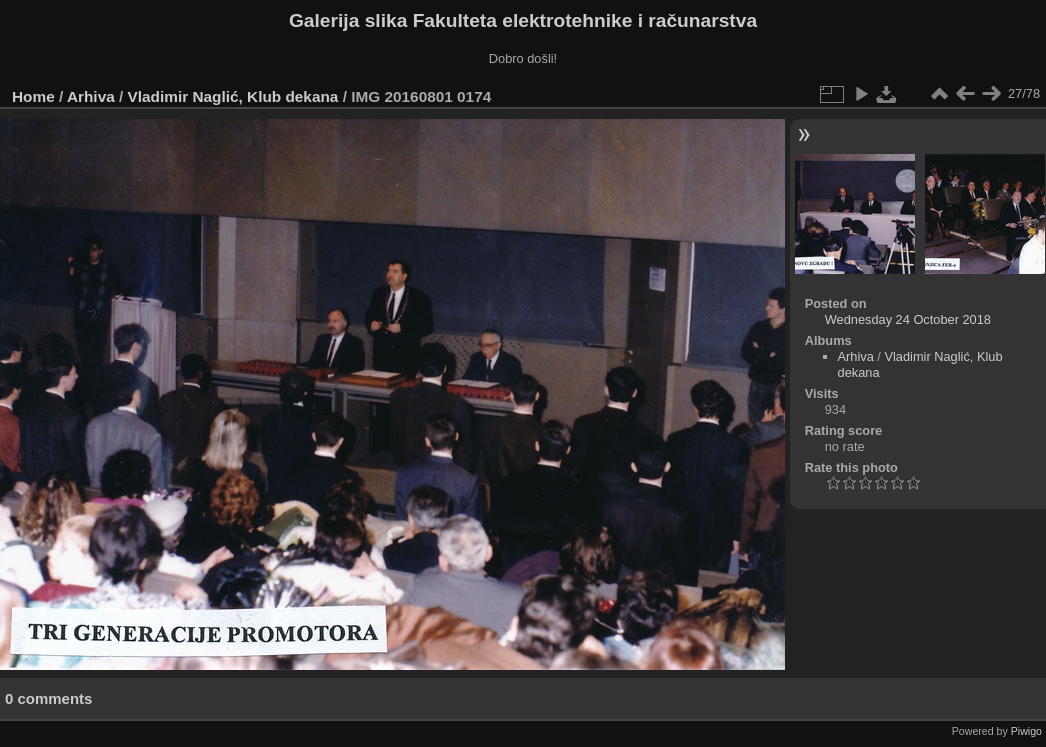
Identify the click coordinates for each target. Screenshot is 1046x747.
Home (33, 96)
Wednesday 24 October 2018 (908, 319)
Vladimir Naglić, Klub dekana (233, 96)
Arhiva (91, 96)
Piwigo (1026, 731)
